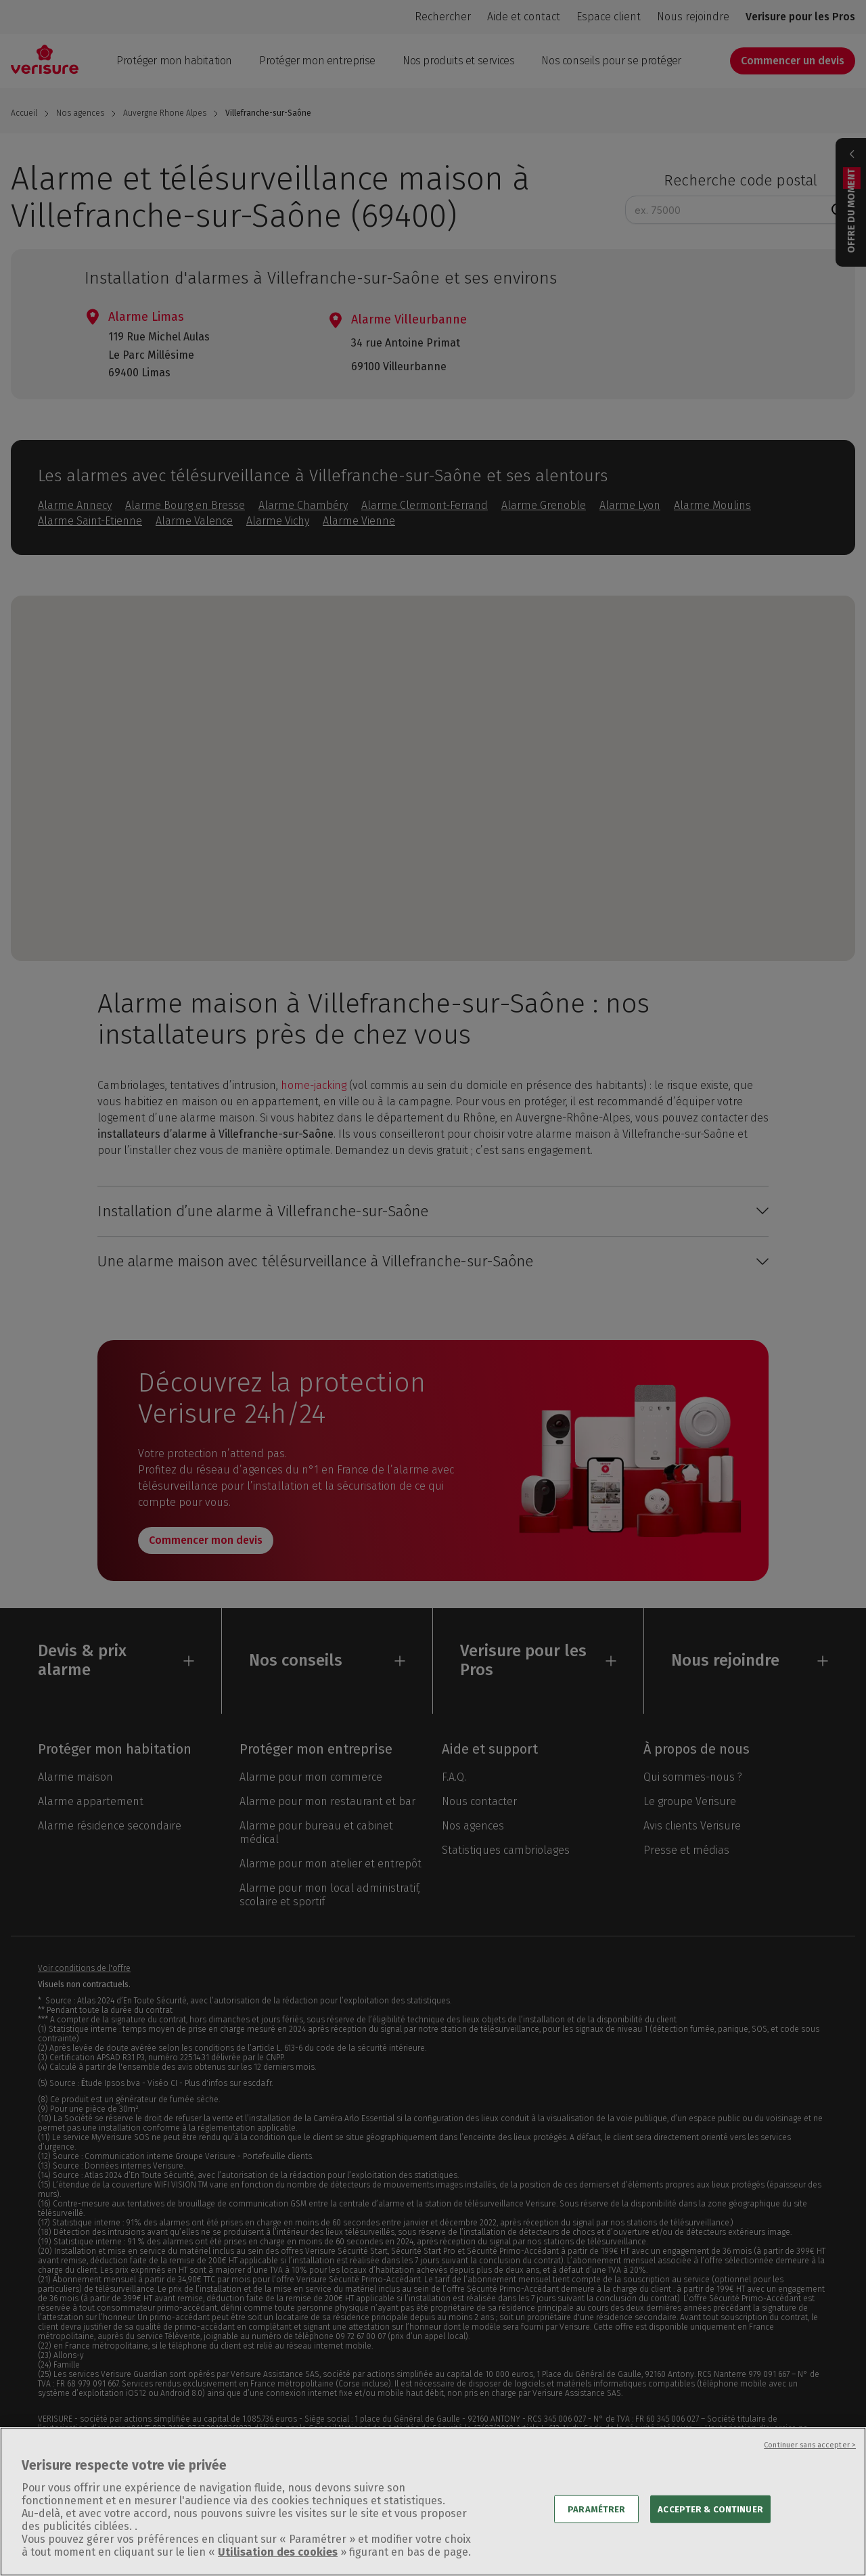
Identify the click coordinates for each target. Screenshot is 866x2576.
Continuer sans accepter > (810, 2459)
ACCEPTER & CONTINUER (710, 2523)
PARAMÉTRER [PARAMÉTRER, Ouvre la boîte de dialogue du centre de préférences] (596, 2523)
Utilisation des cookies (278, 2566)
